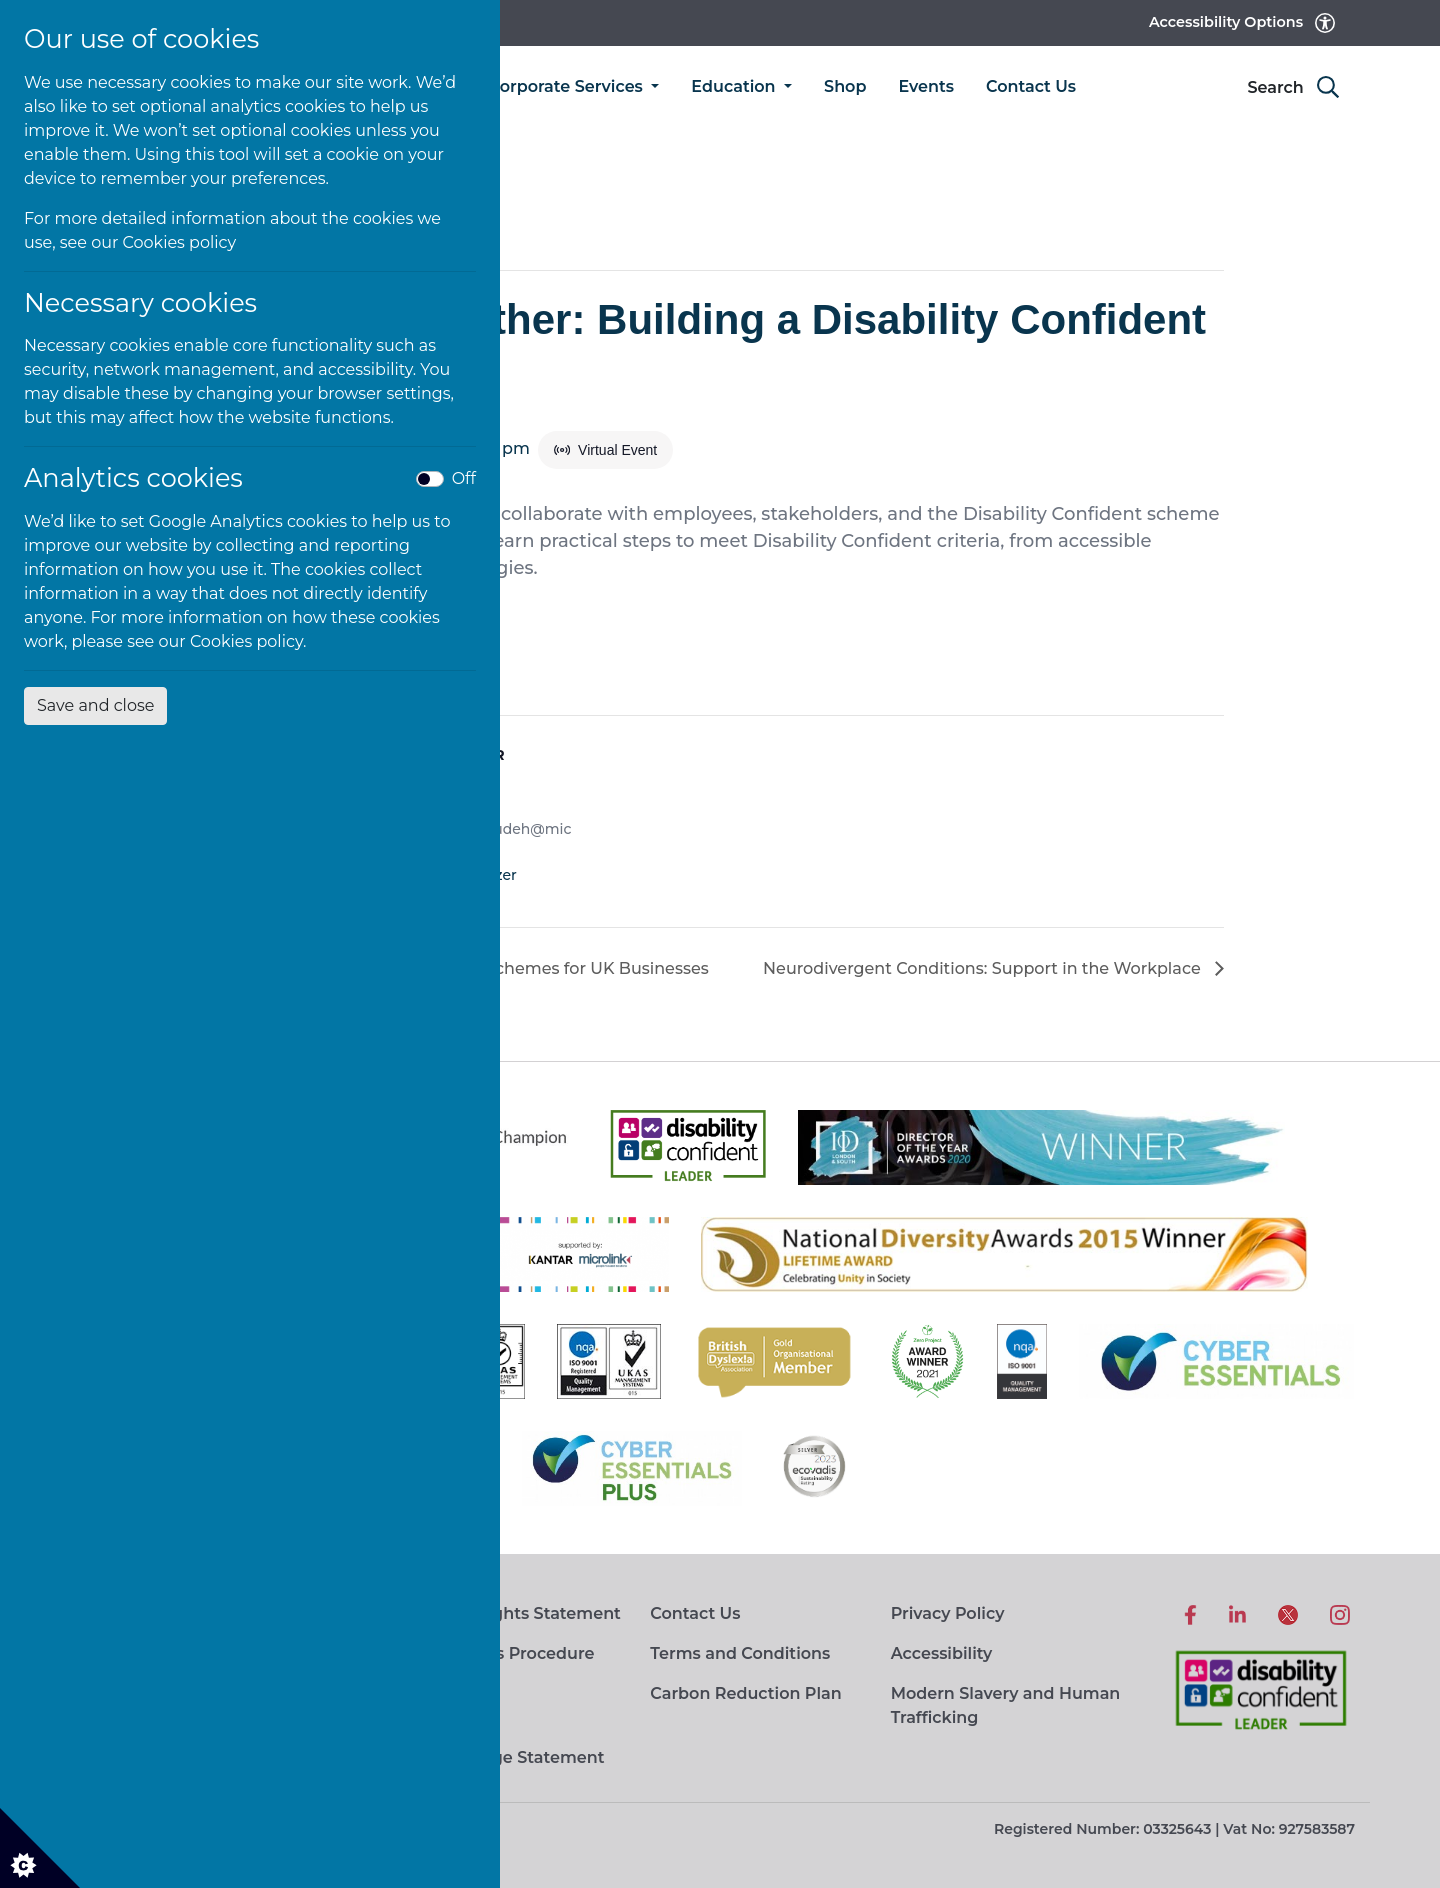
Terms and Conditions (740, 1653)
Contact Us (1031, 86)
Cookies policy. (248, 641)
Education (735, 86)
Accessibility (942, 1653)
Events (926, 86)
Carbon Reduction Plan (745, 1693)
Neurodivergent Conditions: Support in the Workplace (984, 968)
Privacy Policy (948, 1613)
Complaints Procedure (502, 1653)
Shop (845, 86)
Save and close (95, 705)
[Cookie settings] (40, 1848)
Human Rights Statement (515, 1613)
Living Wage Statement (507, 1757)
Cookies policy (180, 242)
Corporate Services (568, 86)
